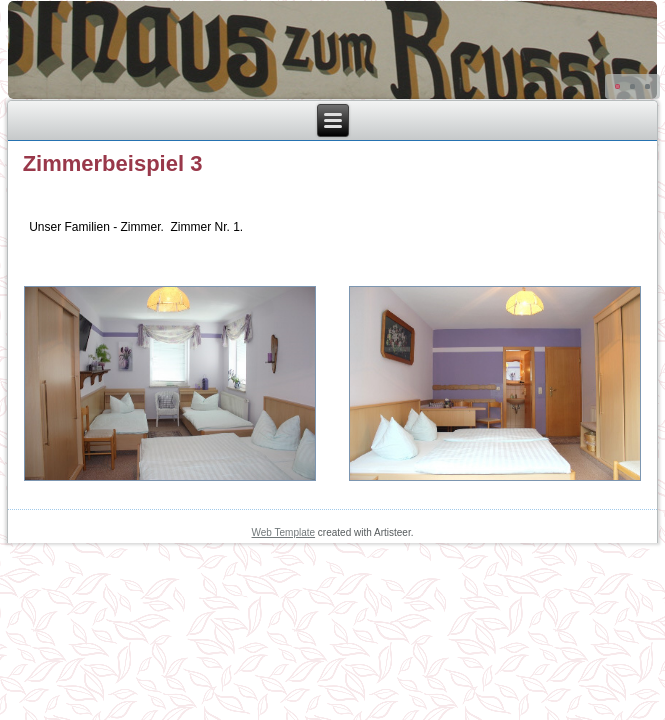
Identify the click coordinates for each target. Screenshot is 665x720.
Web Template (284, 532)
